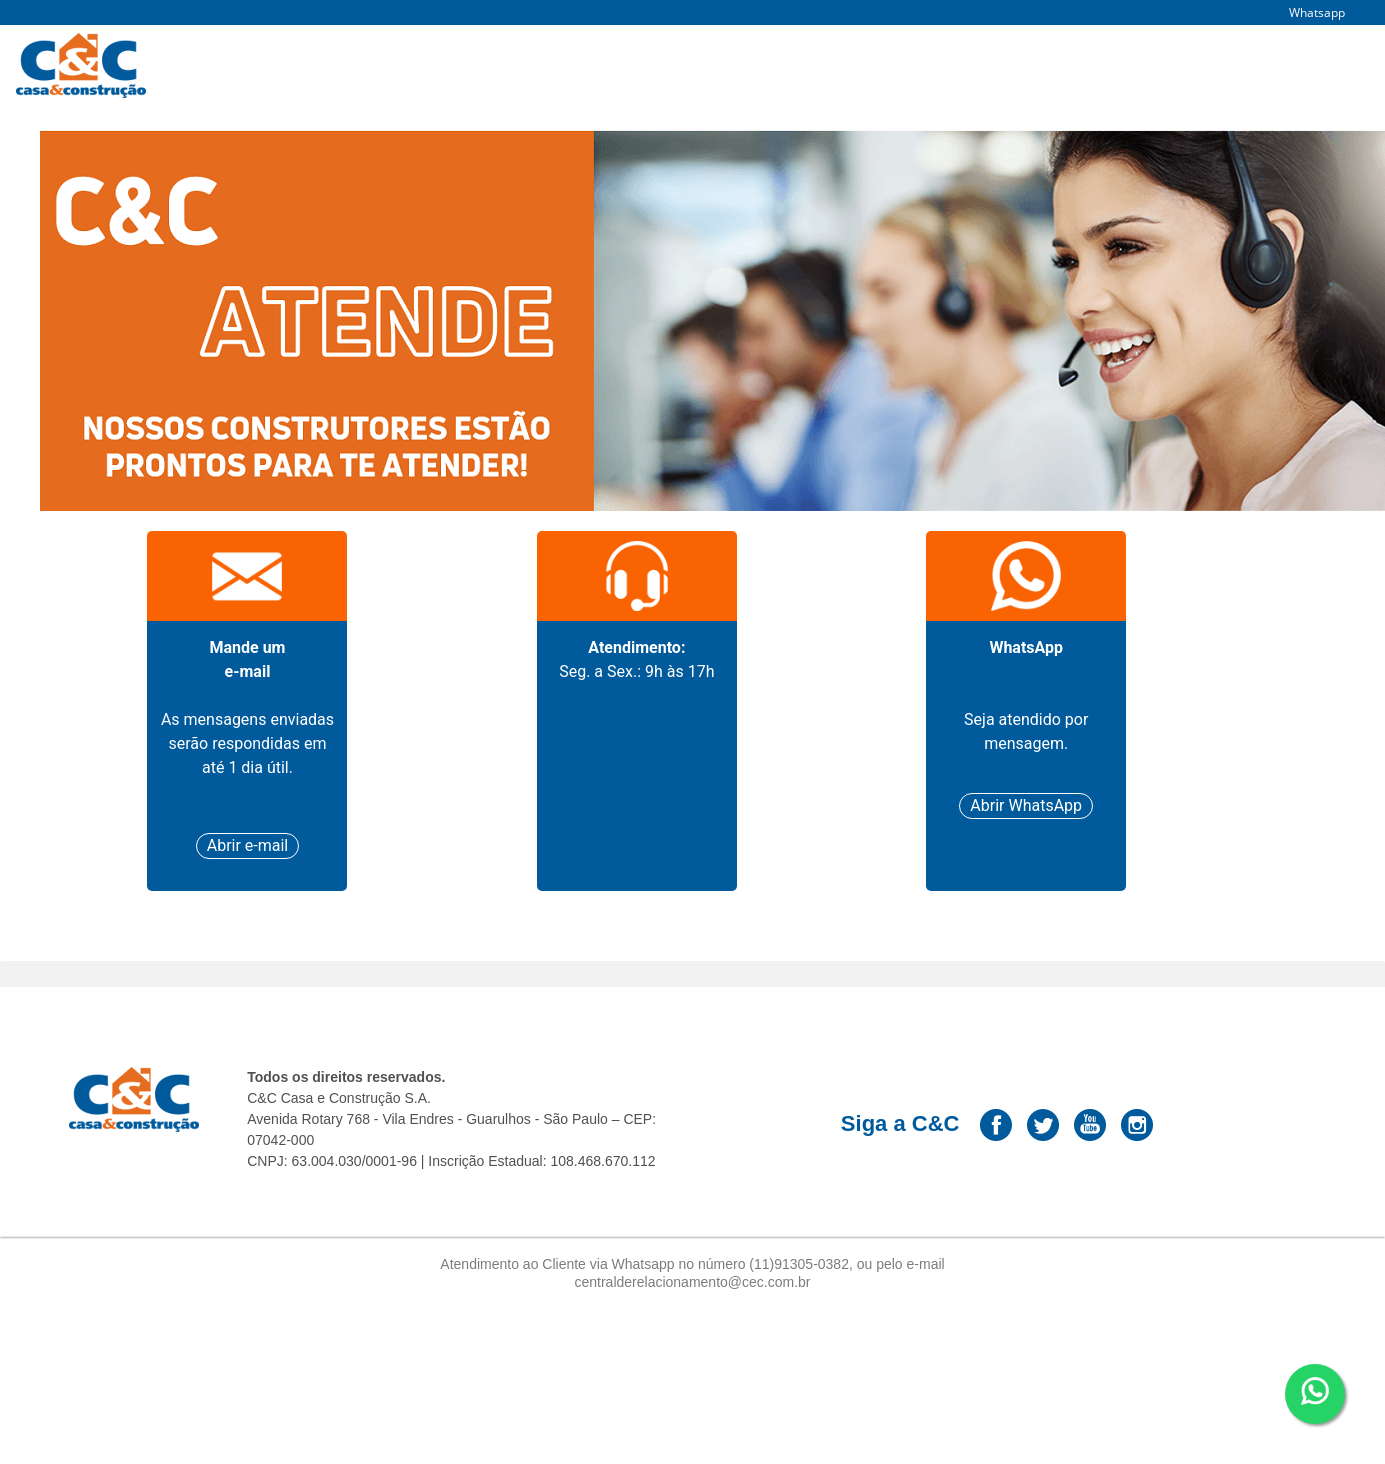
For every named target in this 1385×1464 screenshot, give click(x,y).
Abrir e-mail (248, 845)
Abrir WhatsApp (1026, 805)
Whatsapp (1317, 12)
